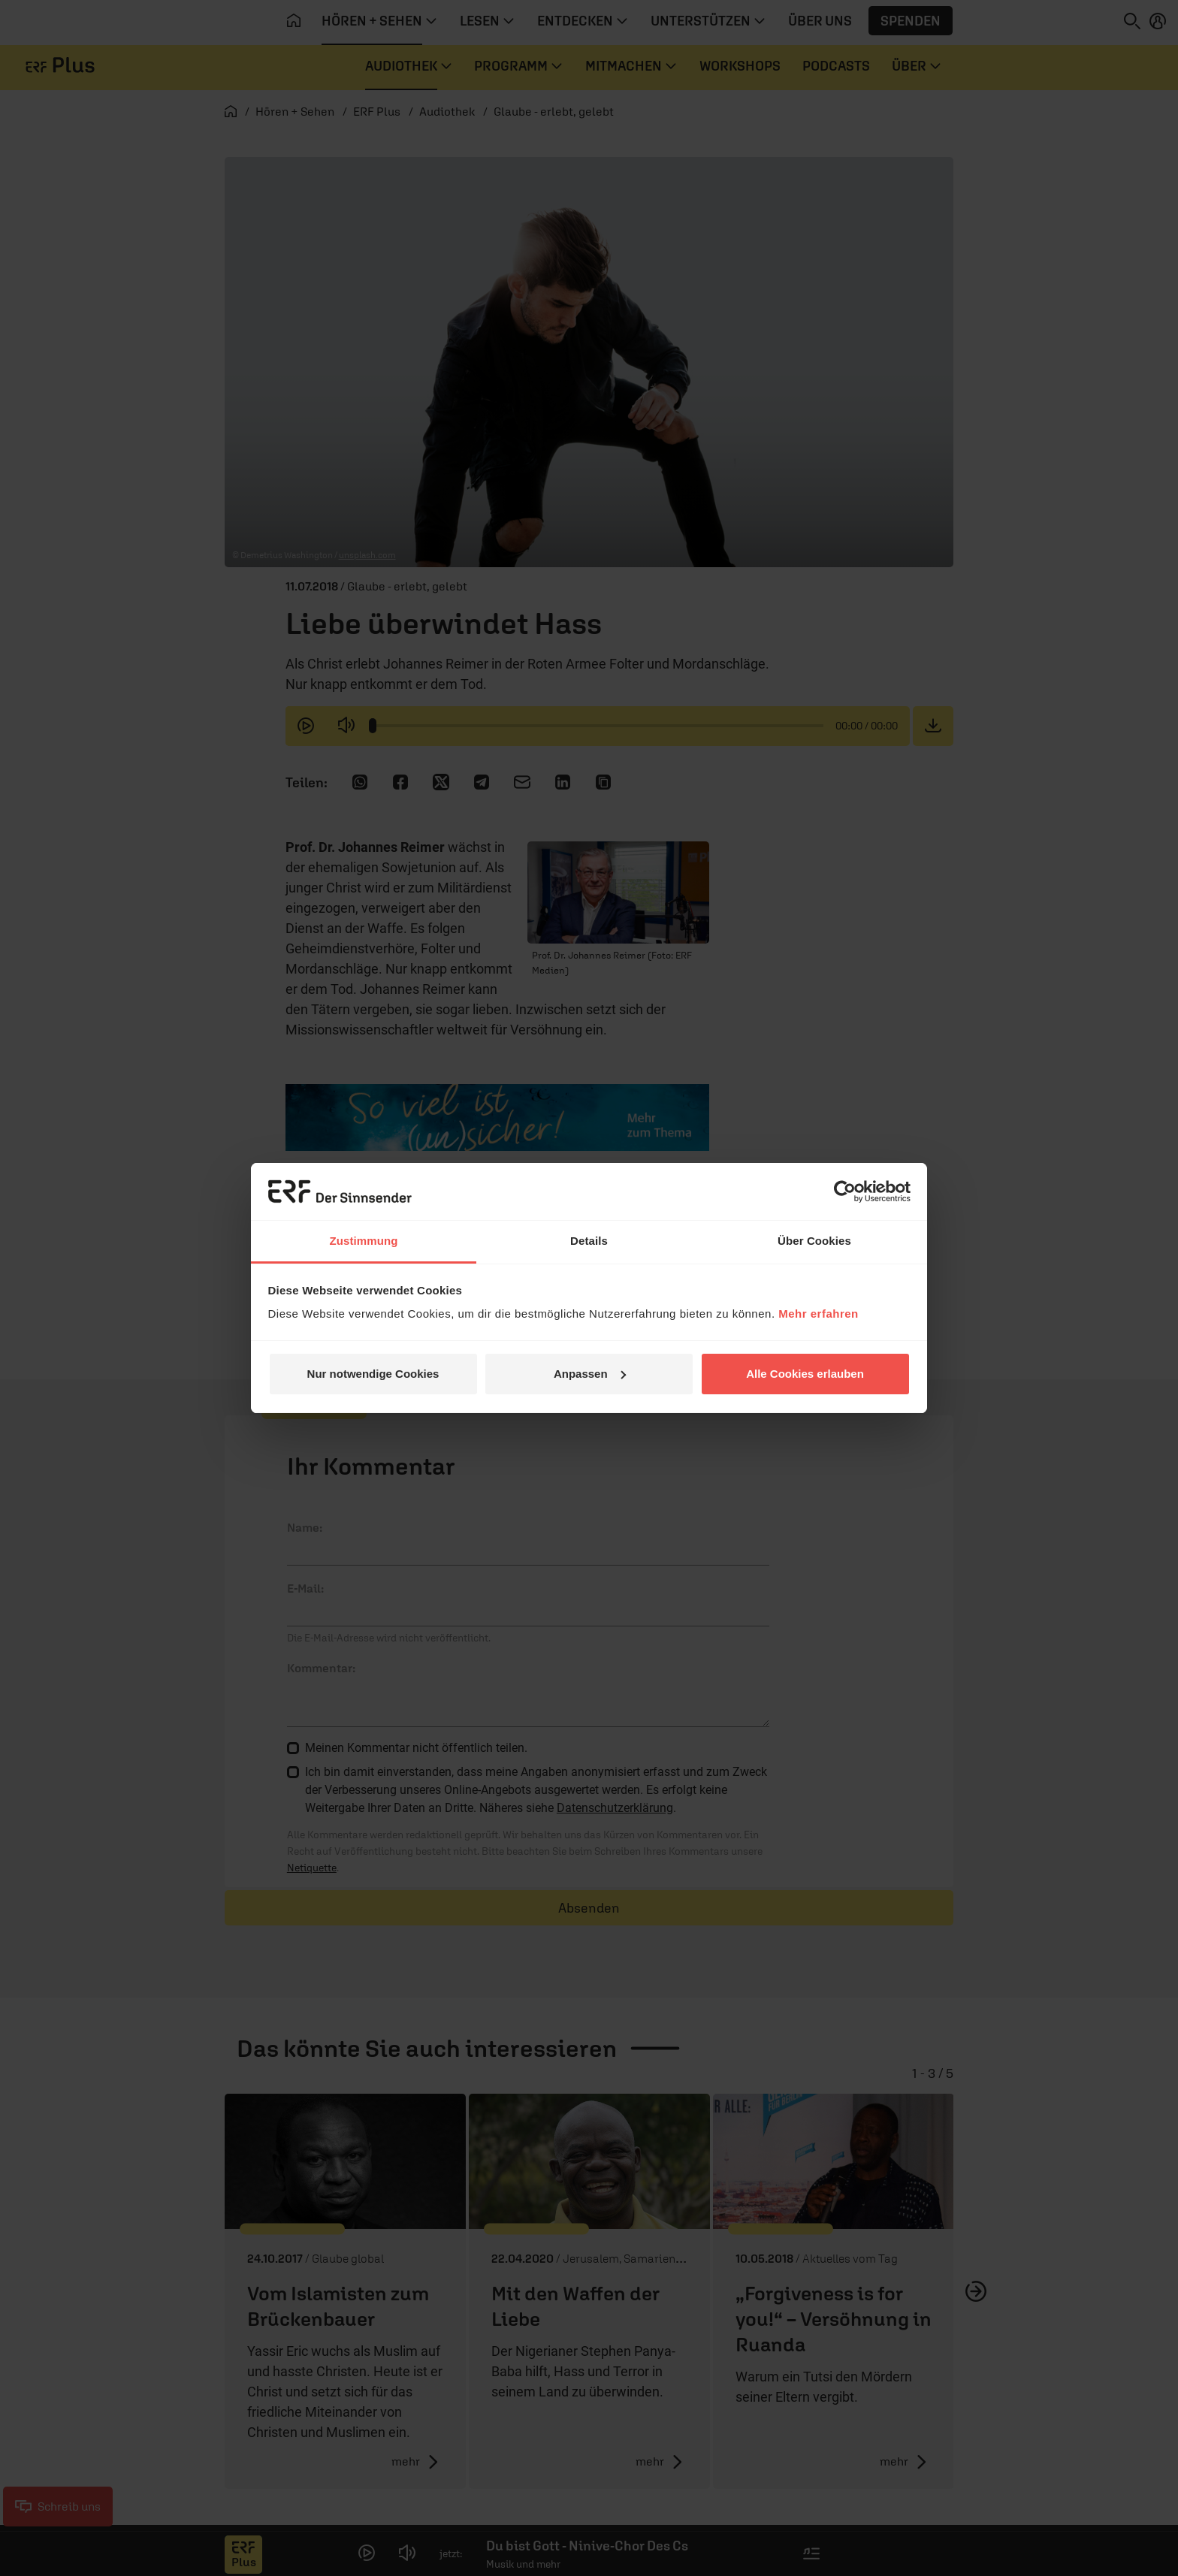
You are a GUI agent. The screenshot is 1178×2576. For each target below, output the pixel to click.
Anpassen (590, 1373)
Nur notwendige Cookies (373, 1373)
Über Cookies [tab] (814, 1240)
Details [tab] (589, 1240)
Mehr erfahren (818, 1313)
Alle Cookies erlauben (805, 1373)
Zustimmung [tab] (364, 1240)
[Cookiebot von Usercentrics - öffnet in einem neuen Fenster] (845, 1191)
